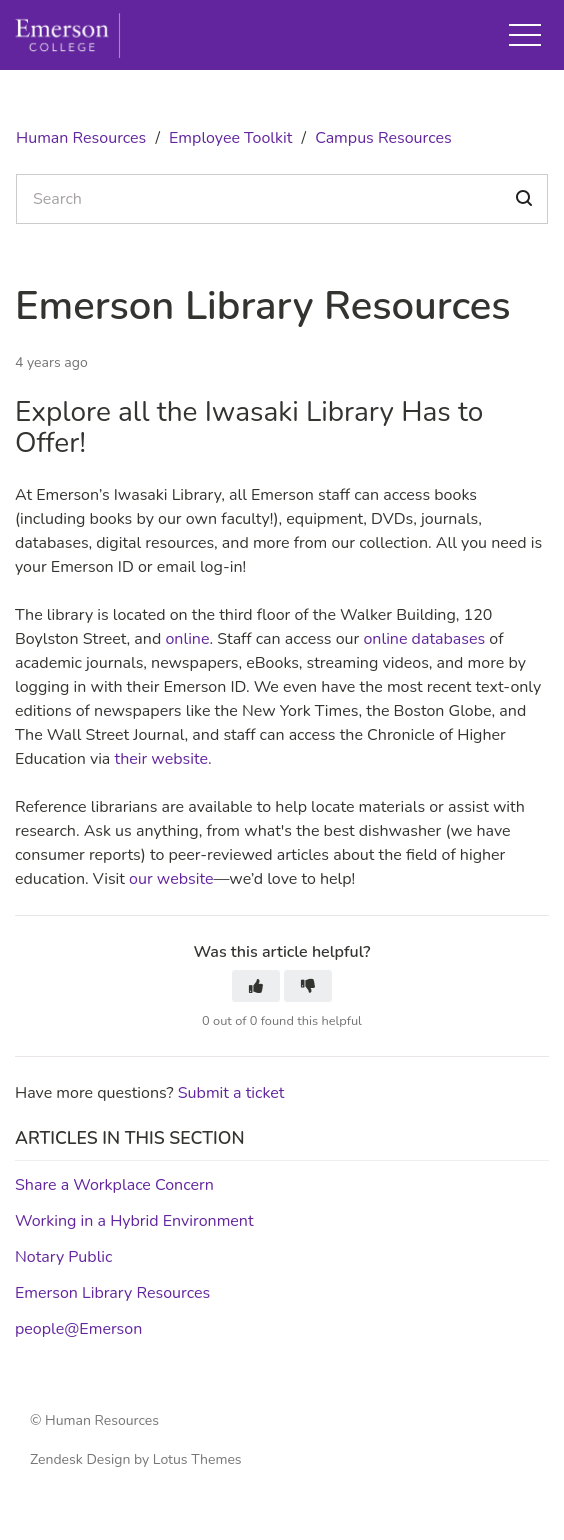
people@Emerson (78, 1329)
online (187, 639)
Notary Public (63, 1257)
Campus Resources (383, 138)
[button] (525, 35)
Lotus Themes (197, 1459)
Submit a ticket (231, 1093)
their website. (164, 759)
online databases (422, 639)
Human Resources (81, 138)
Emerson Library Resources (112, 1293)
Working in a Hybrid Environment (134, 1221)
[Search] (282, 199)
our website (169, 879)
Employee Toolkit (230, 138)
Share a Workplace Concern (114, 1185)
